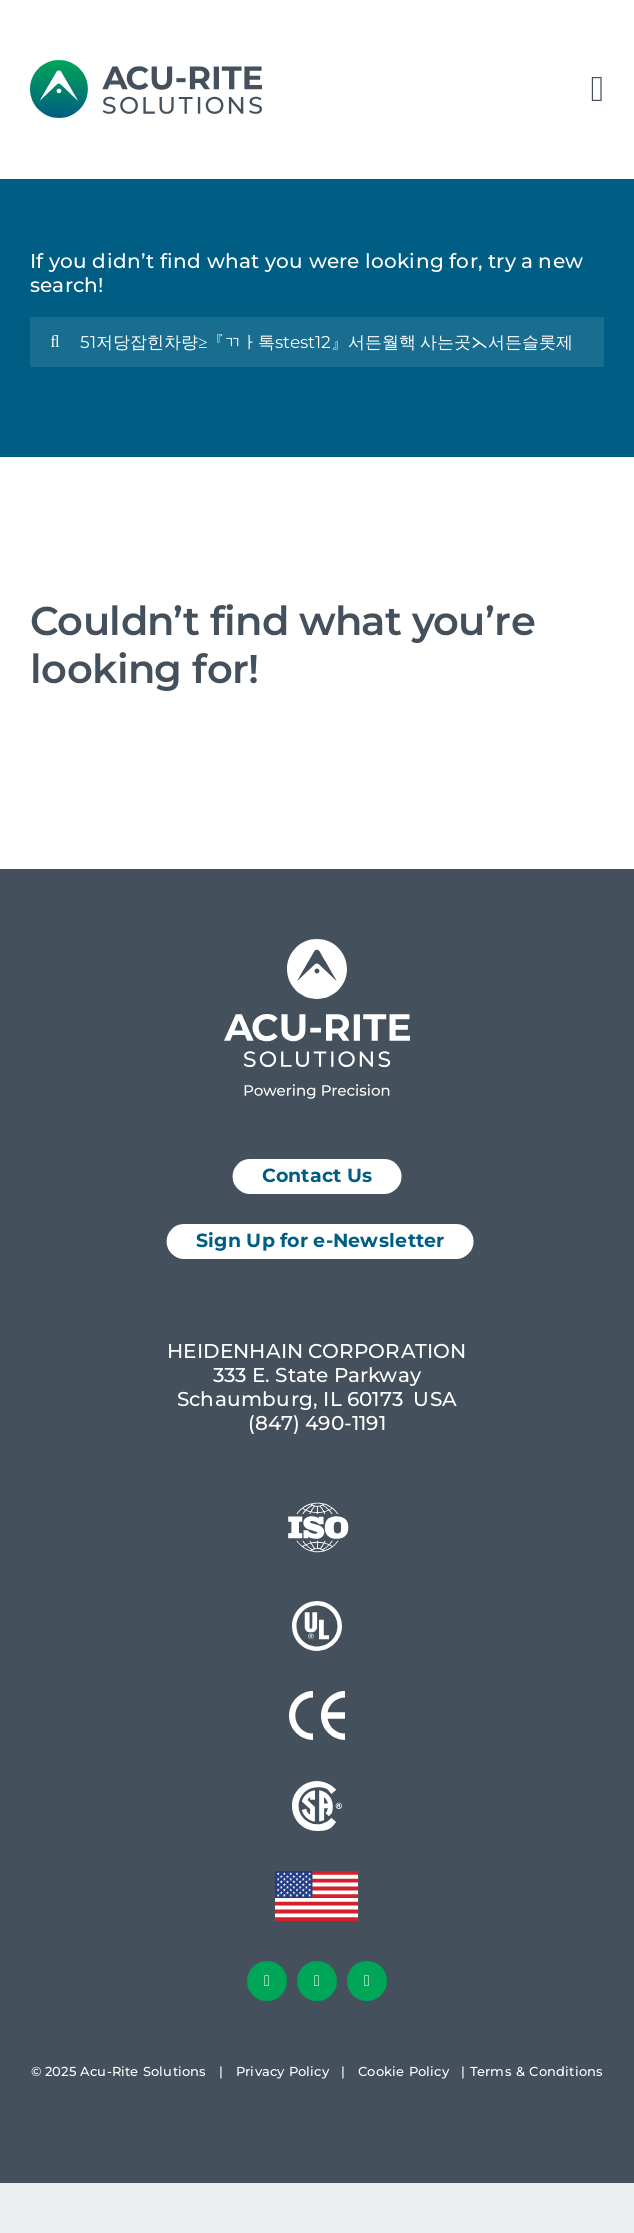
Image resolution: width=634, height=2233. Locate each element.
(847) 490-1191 (317, 1423)
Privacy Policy (282, 2071)
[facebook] (267, 1981)
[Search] (55, 342)
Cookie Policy (403, 2071)
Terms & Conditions (537, 2071)
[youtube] (367, 1981)
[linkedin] (317, 1981)
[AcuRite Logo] (146, 70)
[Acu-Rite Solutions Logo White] (317, 949)
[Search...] (317, 342)
